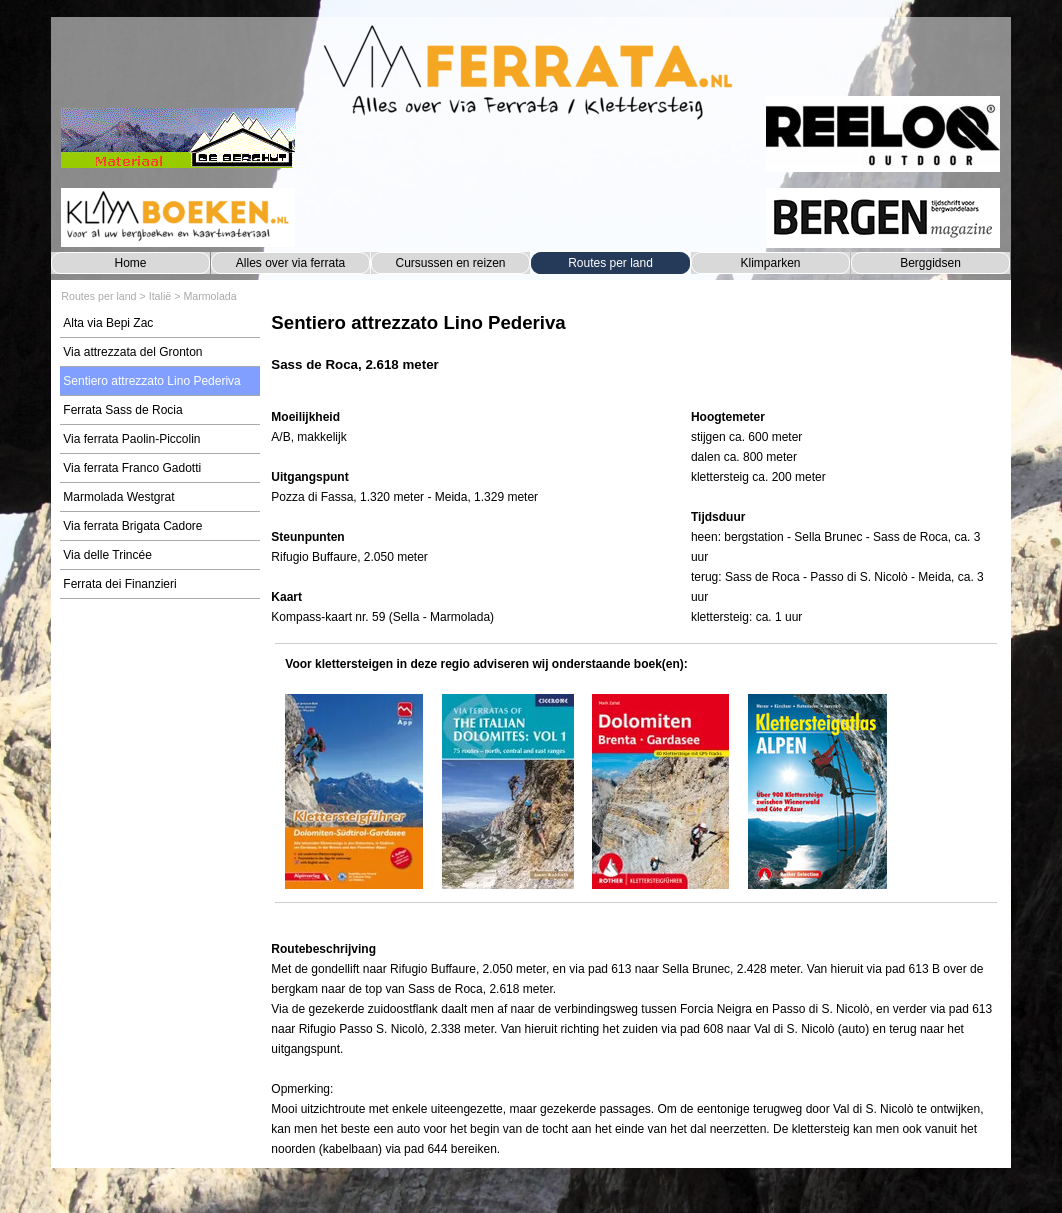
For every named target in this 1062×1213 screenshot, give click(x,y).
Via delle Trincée (107, 555)
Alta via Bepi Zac (108, 323)
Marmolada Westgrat (118, 497)
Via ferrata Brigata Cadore (132, 526)
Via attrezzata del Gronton (132, 352)
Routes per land (610, 263)
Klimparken (770, 263)
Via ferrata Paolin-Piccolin (131, 439)
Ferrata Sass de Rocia (122, 410)
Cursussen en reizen (450, 263)
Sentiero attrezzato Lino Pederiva (151, 381)
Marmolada (209, 296)
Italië (160, 296)
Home (130, 263)
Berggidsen (930, 263)
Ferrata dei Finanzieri (119, 584)
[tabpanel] (635, 352)
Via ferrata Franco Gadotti (132, 468)
